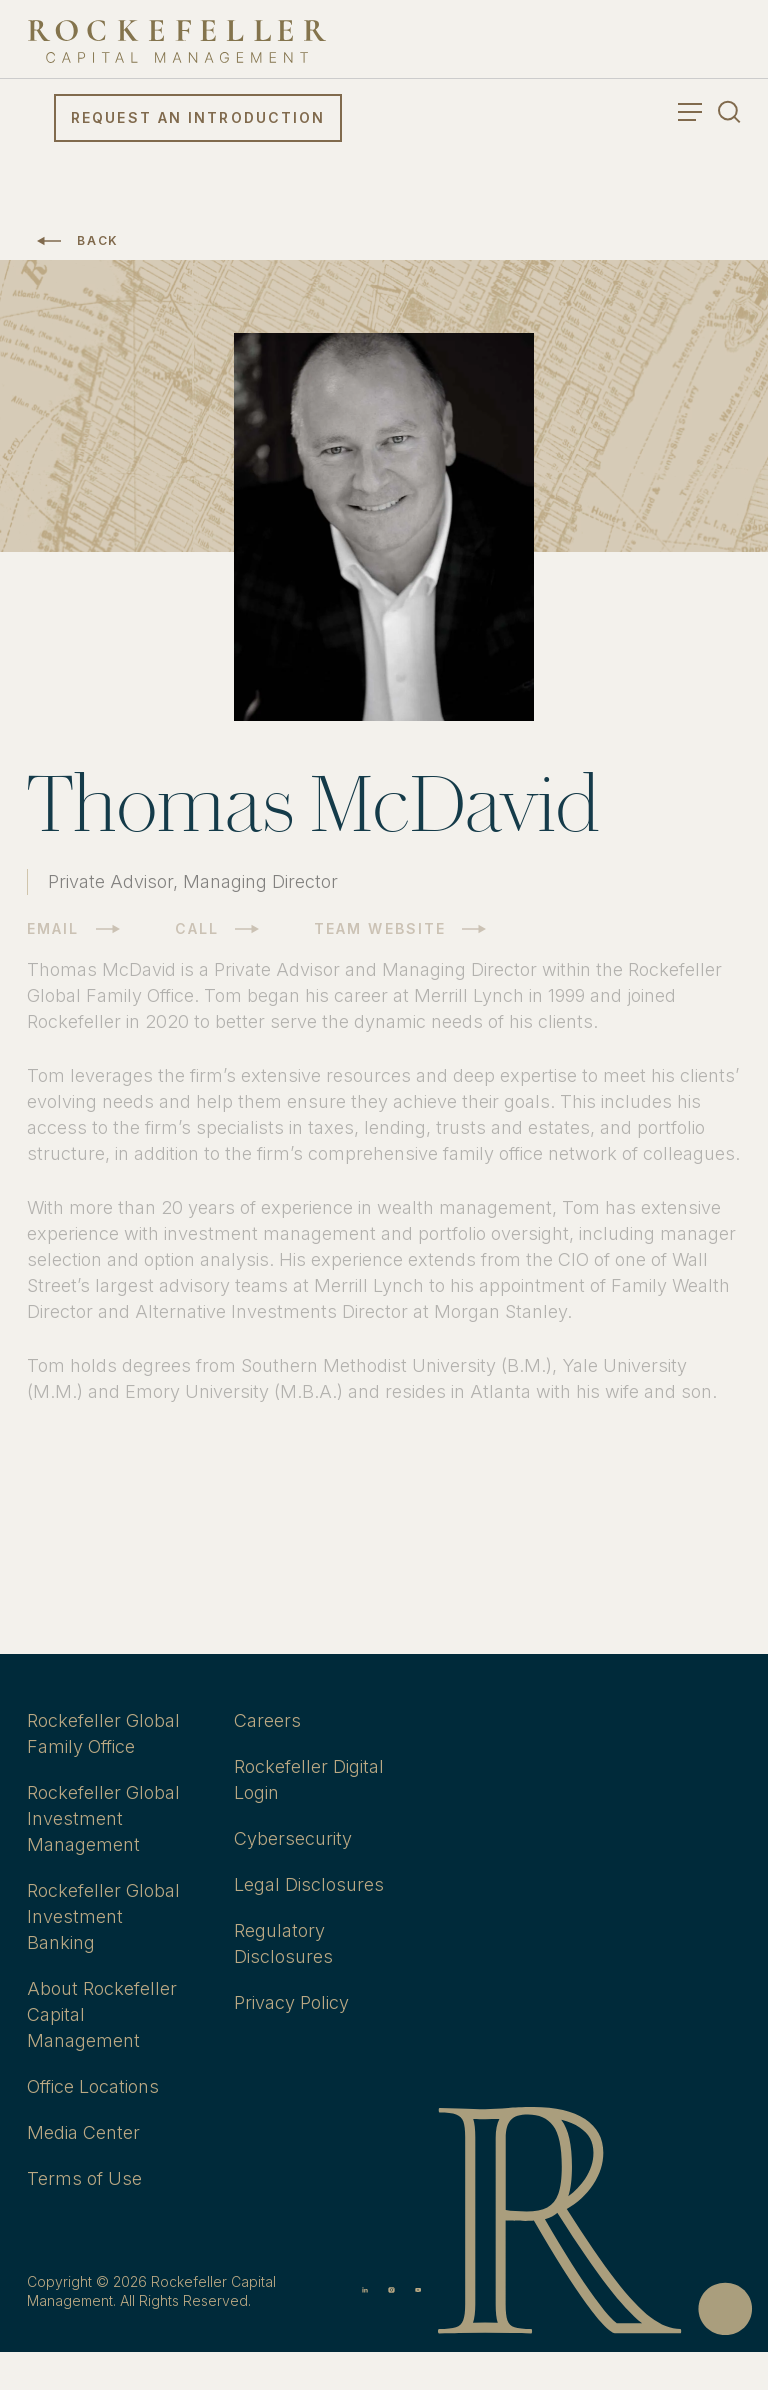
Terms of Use (84, 2178)
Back (98, 240)
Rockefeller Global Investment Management (103, 1818)
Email (53, 929)
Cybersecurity (293, 1838)
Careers (267, 1720)
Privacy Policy (291, 2002)
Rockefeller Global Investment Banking (103, 1916)
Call (197, 929)
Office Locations (93, 2086)
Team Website (380, 929)
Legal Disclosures (309, 1884)
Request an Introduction (198, 117)
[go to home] (177, 41)
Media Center (83, 2132)
